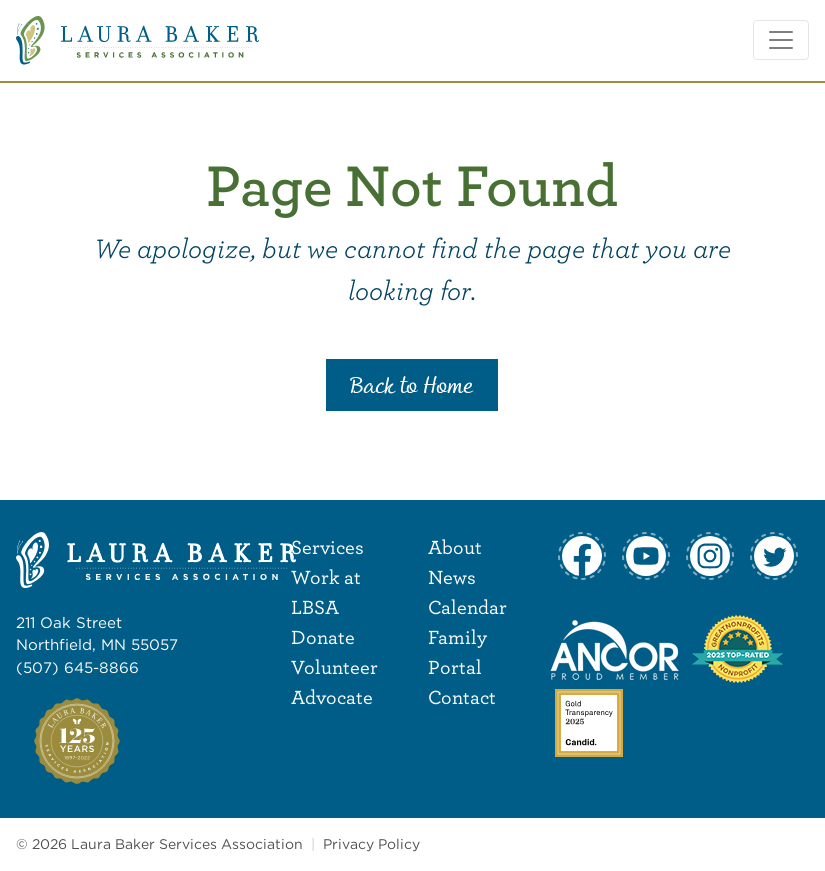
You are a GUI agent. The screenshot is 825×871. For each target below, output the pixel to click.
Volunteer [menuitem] (334, 666)
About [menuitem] (455, 546)
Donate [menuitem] (323, 636)
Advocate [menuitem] (332, 696)
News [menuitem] (452, 576)
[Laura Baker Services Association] (137, 38)
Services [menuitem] (327, 546)
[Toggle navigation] (781, 40)
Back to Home (412, 387)
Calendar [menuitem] (467, 606)
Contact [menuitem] (462, 696)
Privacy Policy (371, 844)
